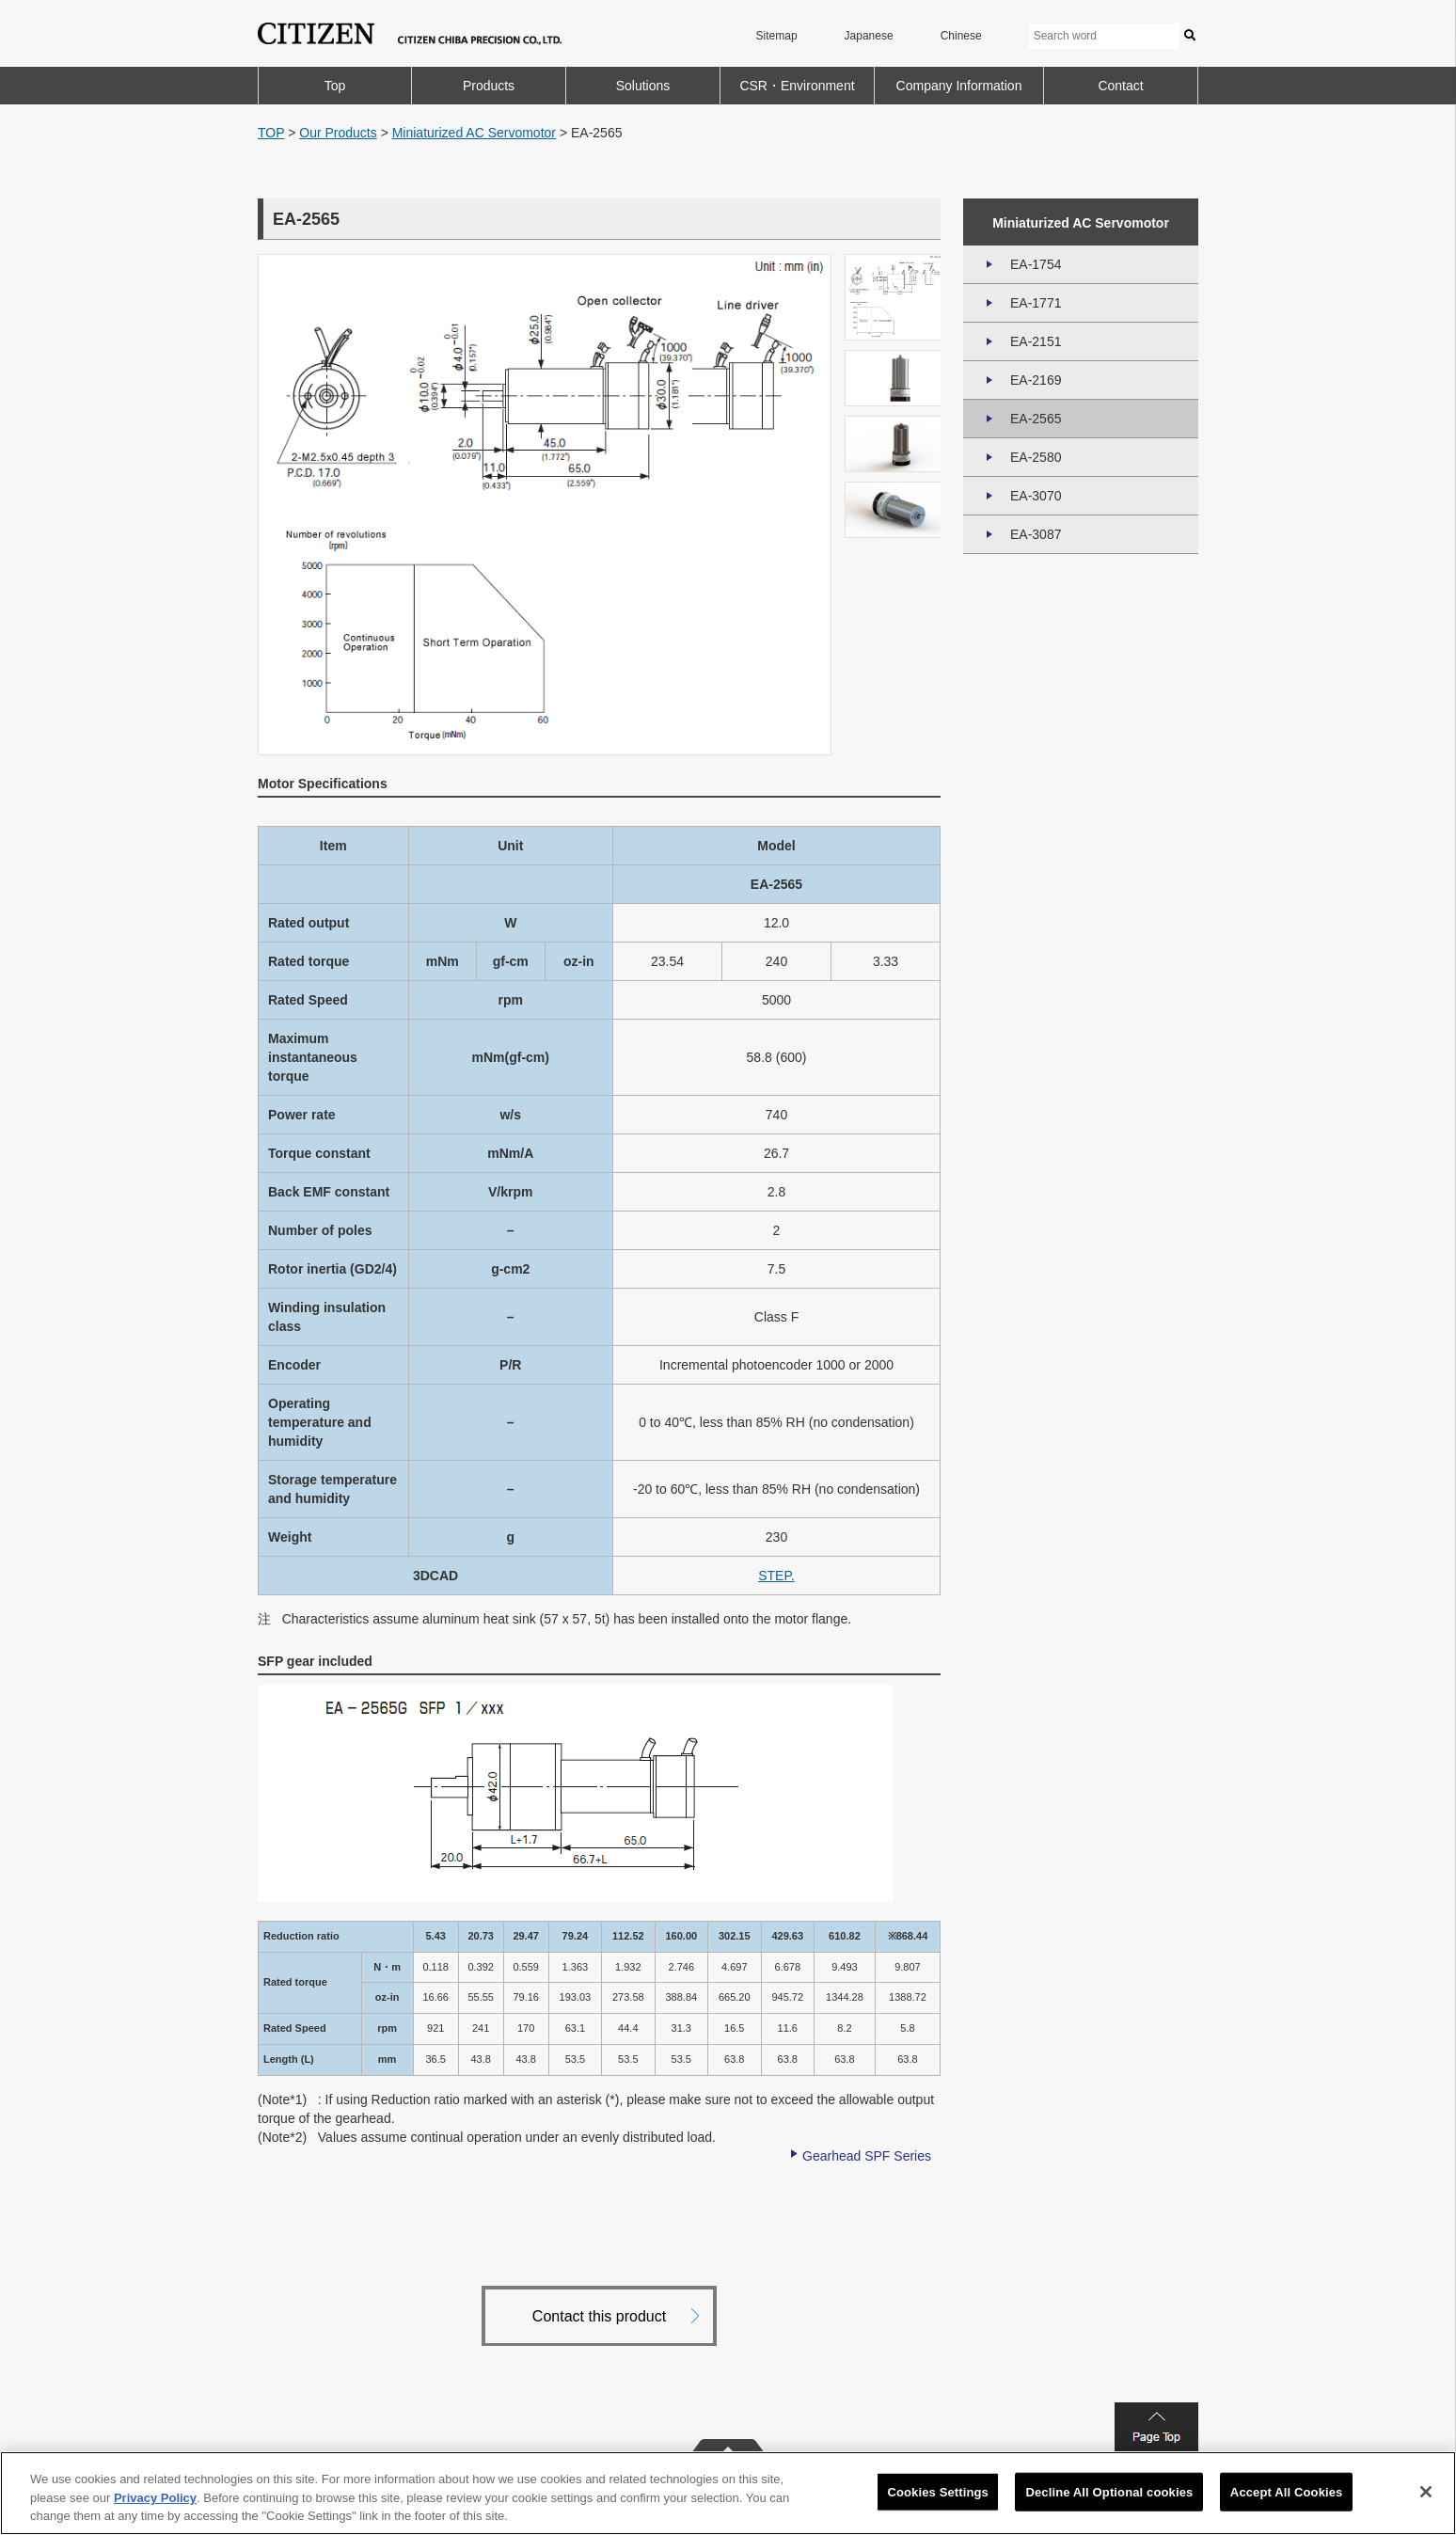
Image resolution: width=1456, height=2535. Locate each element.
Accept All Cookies (1286, 2491)
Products (488, 85)
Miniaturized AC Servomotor (474, 132)
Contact (1120, 85)
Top (335, 85)
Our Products (337, 132)
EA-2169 (1035, 380)
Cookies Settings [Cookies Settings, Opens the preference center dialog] (938, 2491)
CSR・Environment (796, 85)
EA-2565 (1035, 418)
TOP (271, 132)
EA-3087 (1035, 534)
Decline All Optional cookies (1109, 2491)
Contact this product (599, 2316)
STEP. (776, 1575)
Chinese (961, 35)
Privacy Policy (155, 2498)
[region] (728, 2493)
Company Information (959, 85)
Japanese (869, 35)
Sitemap (777, 35)
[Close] (1426, 2491)
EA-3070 (1035, 495)
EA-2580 (1035, 457)
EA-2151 (1035, 341)
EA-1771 (1035, 302)
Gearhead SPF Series (866, 2155)
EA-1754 (1035, 264)
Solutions (643, 85)
